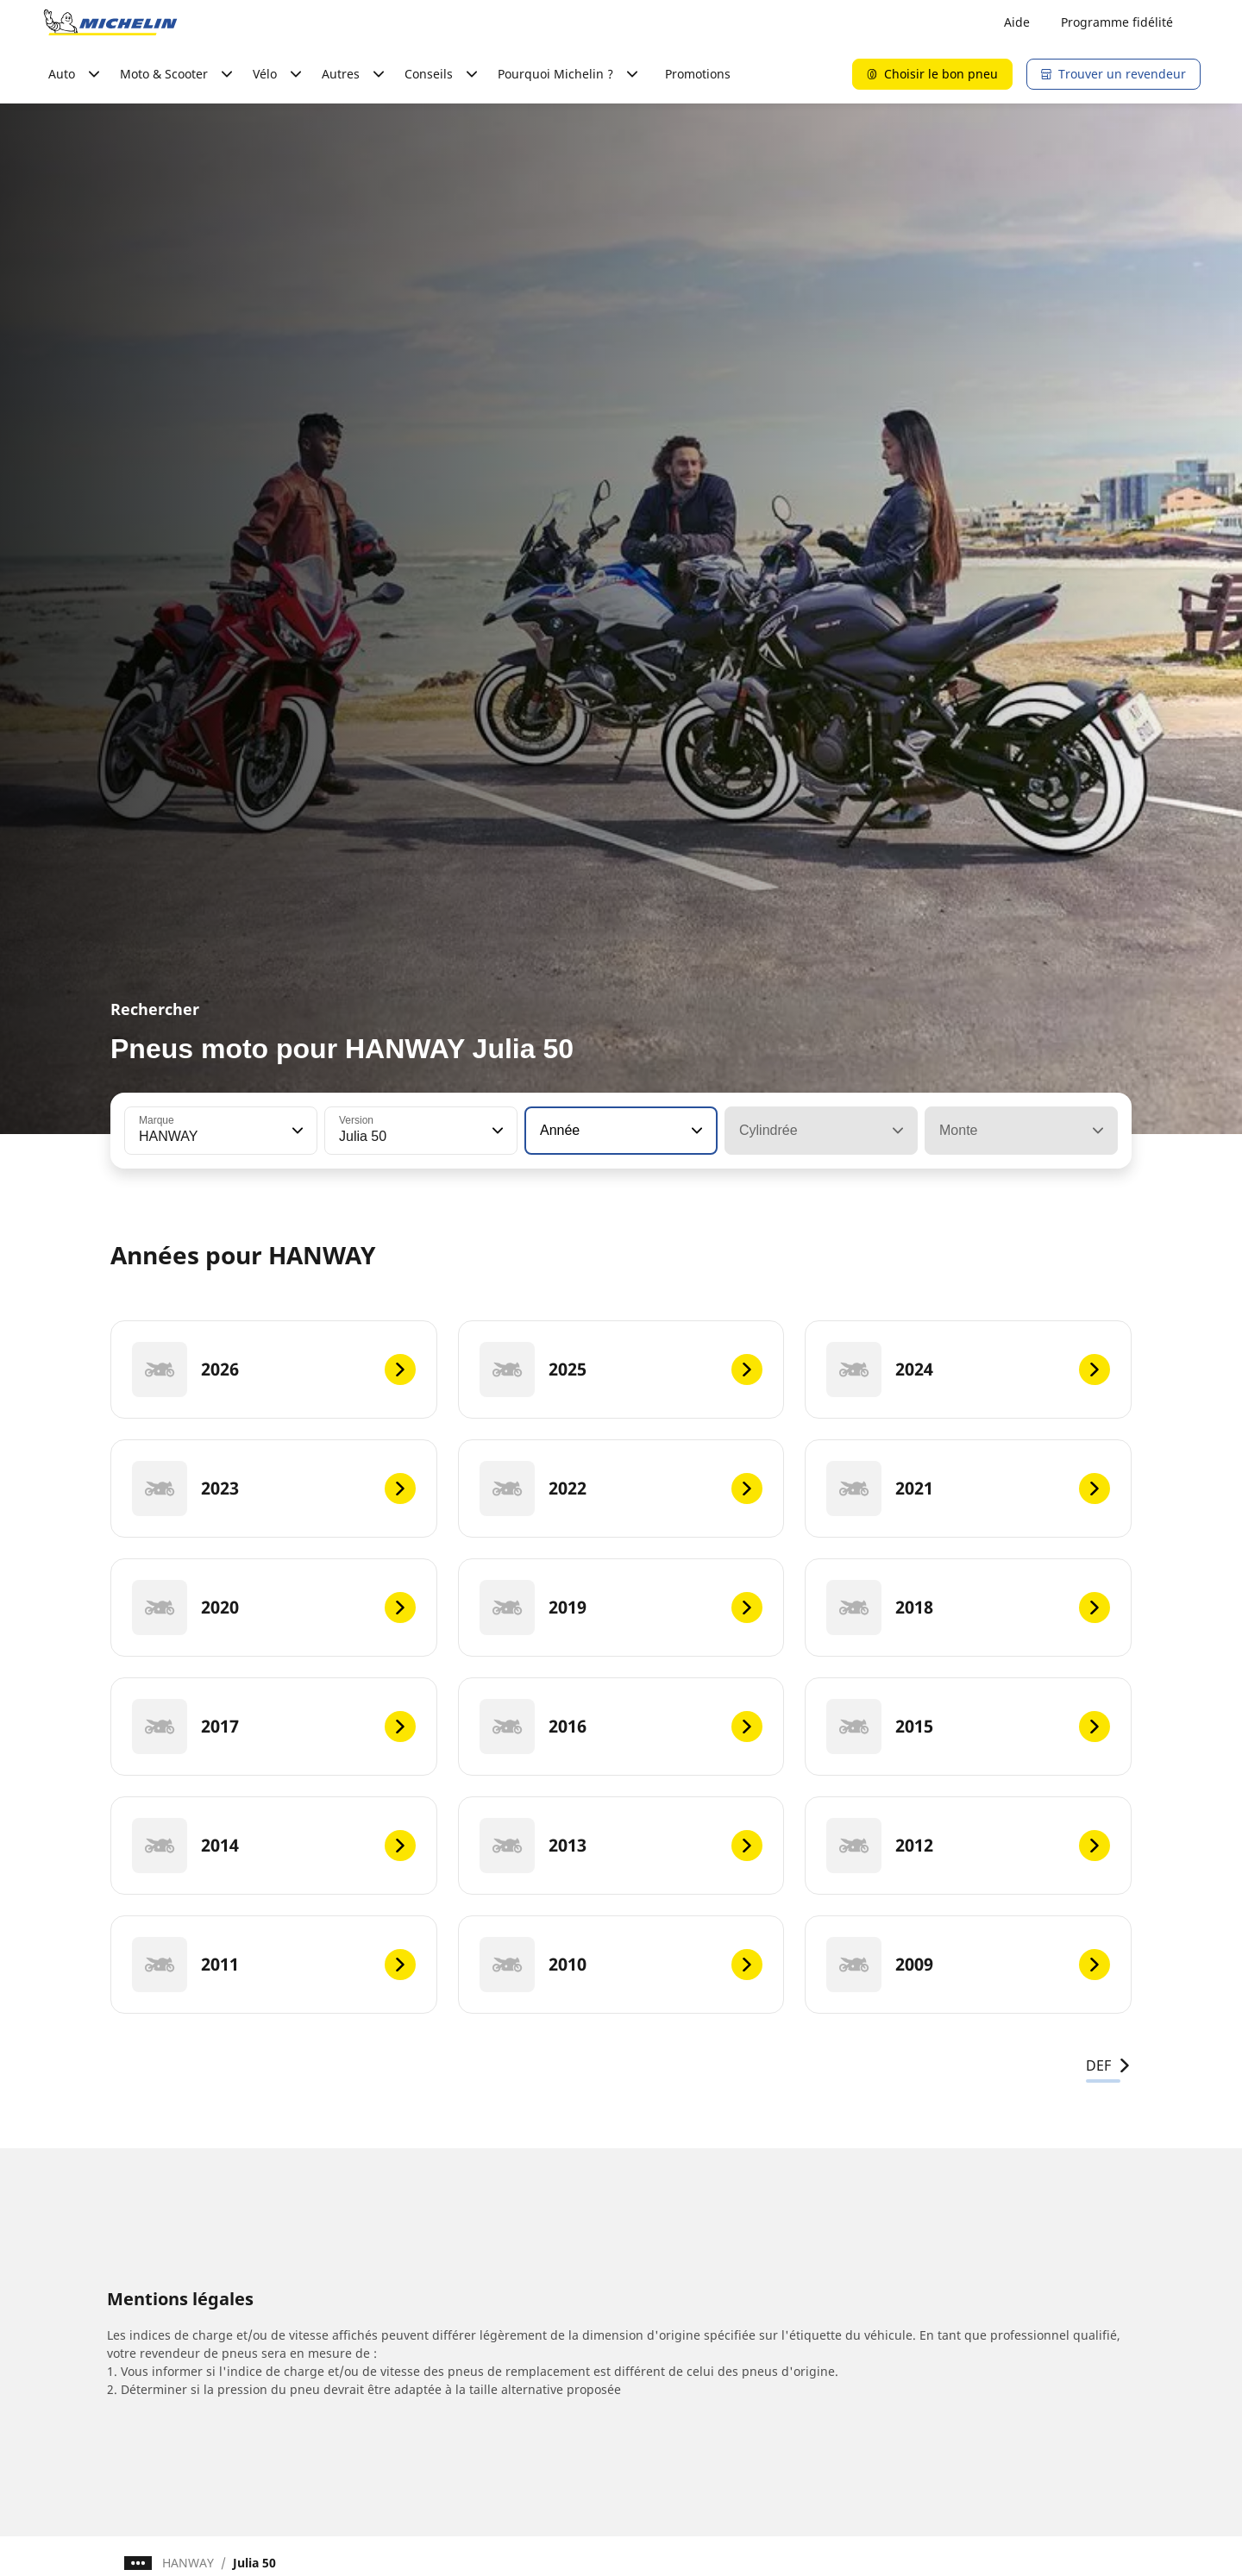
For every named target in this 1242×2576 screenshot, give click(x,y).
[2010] (621, 1964)
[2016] (621, 1726)
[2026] (273, 1369)
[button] (296, 1130)
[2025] (621, 1369)
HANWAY (188, 2562)
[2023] (273, 1488)
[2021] (968, 1488)
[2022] (621, 1488)
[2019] (621, 1607)
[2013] (621, 1845)
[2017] (273, 1726)
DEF (1109, 2065)
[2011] (273, 1964)
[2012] (968, 1845)
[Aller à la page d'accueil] (110, 22)
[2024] (968, 1369)
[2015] (968, 1726)
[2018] (968, 1607)
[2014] (273, 1845)
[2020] (273, 1607)
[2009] (968, 1964)
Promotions (698, 74)
